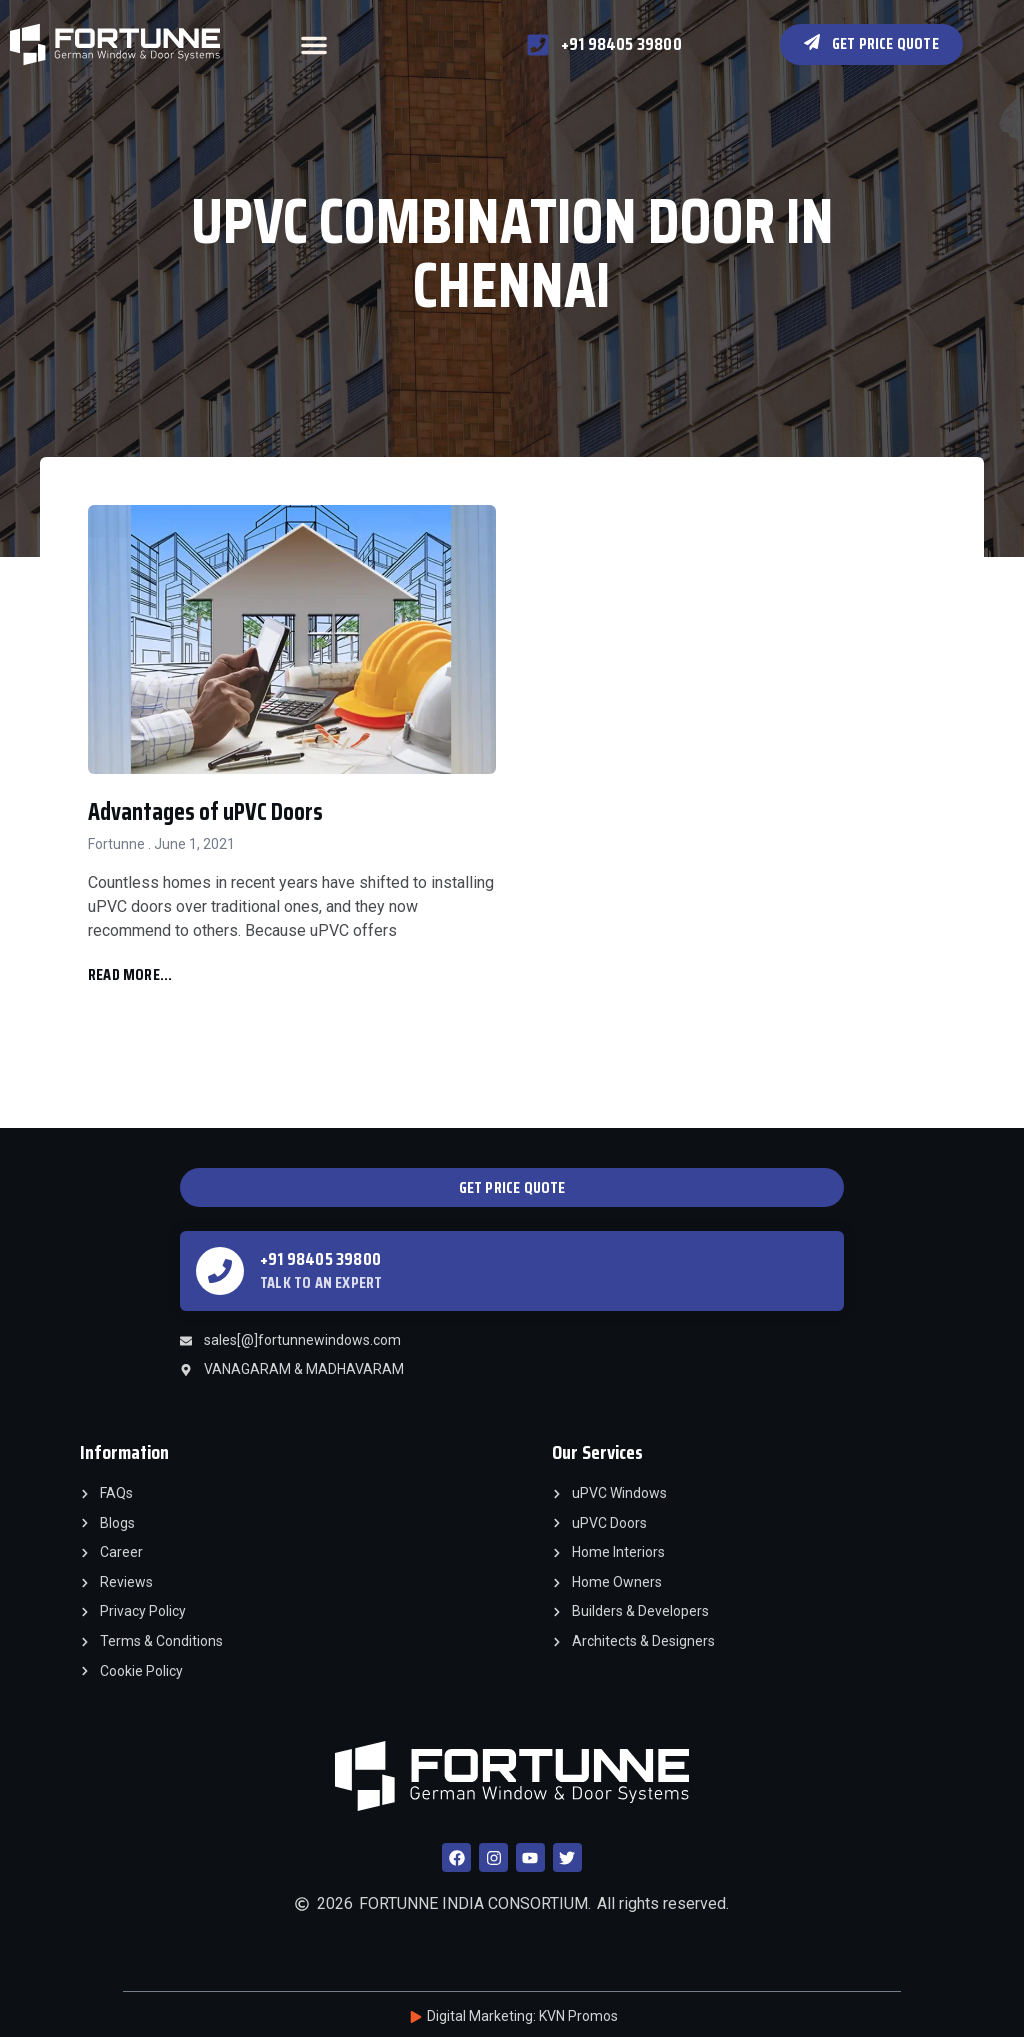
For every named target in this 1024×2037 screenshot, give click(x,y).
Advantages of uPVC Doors (205, 812)
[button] (314, 45)
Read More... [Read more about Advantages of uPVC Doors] (130, 974)
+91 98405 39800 (320, 1259)
